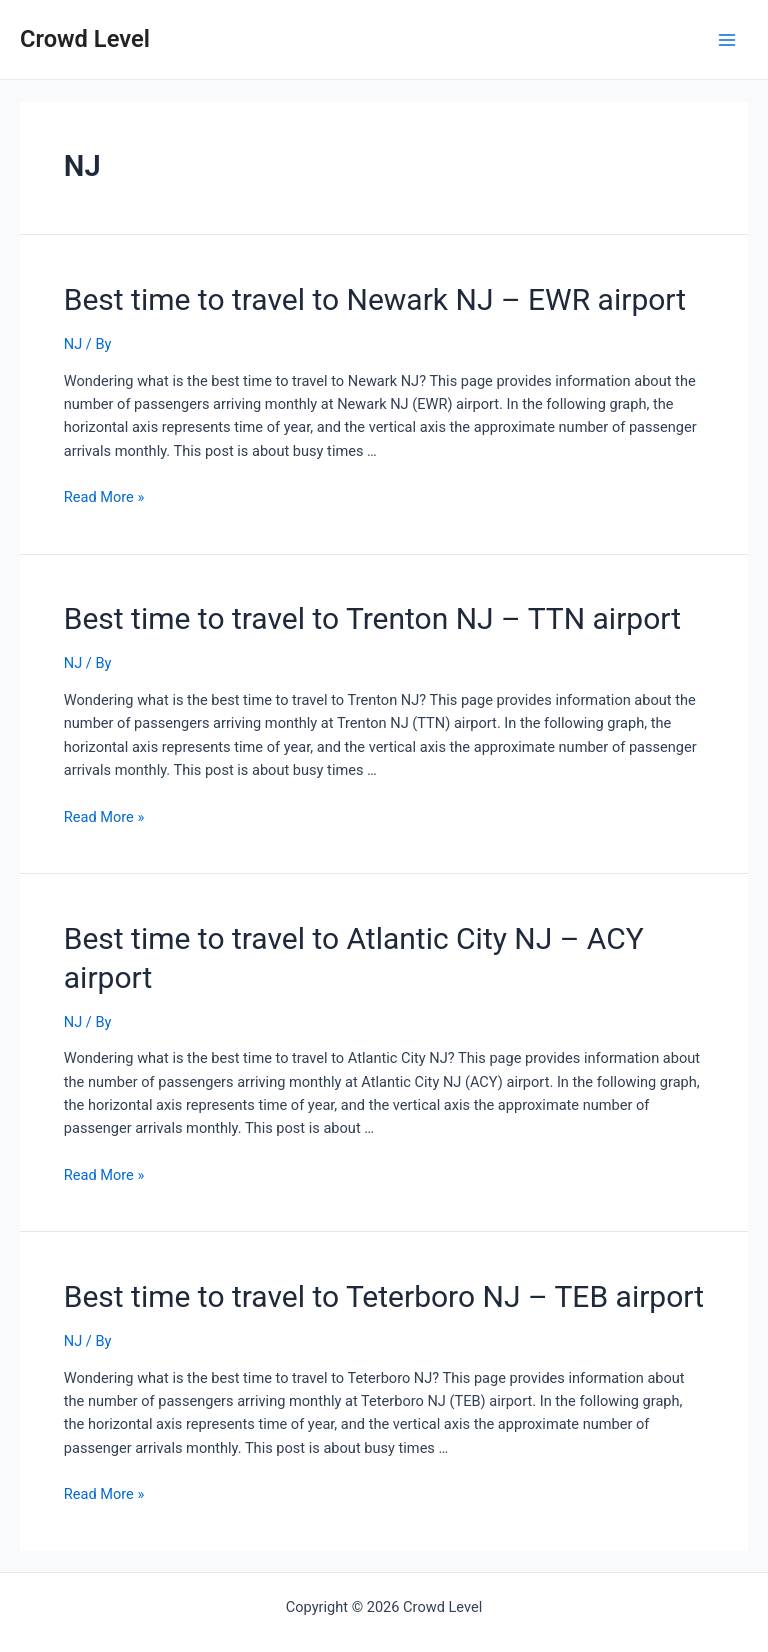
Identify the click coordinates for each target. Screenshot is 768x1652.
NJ (73, 344)
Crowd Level (85, 39)
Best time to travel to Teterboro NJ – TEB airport (384, 1296)
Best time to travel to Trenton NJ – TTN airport (372, 618)
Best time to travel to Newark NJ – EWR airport (375, 299)
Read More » (104, 497)
